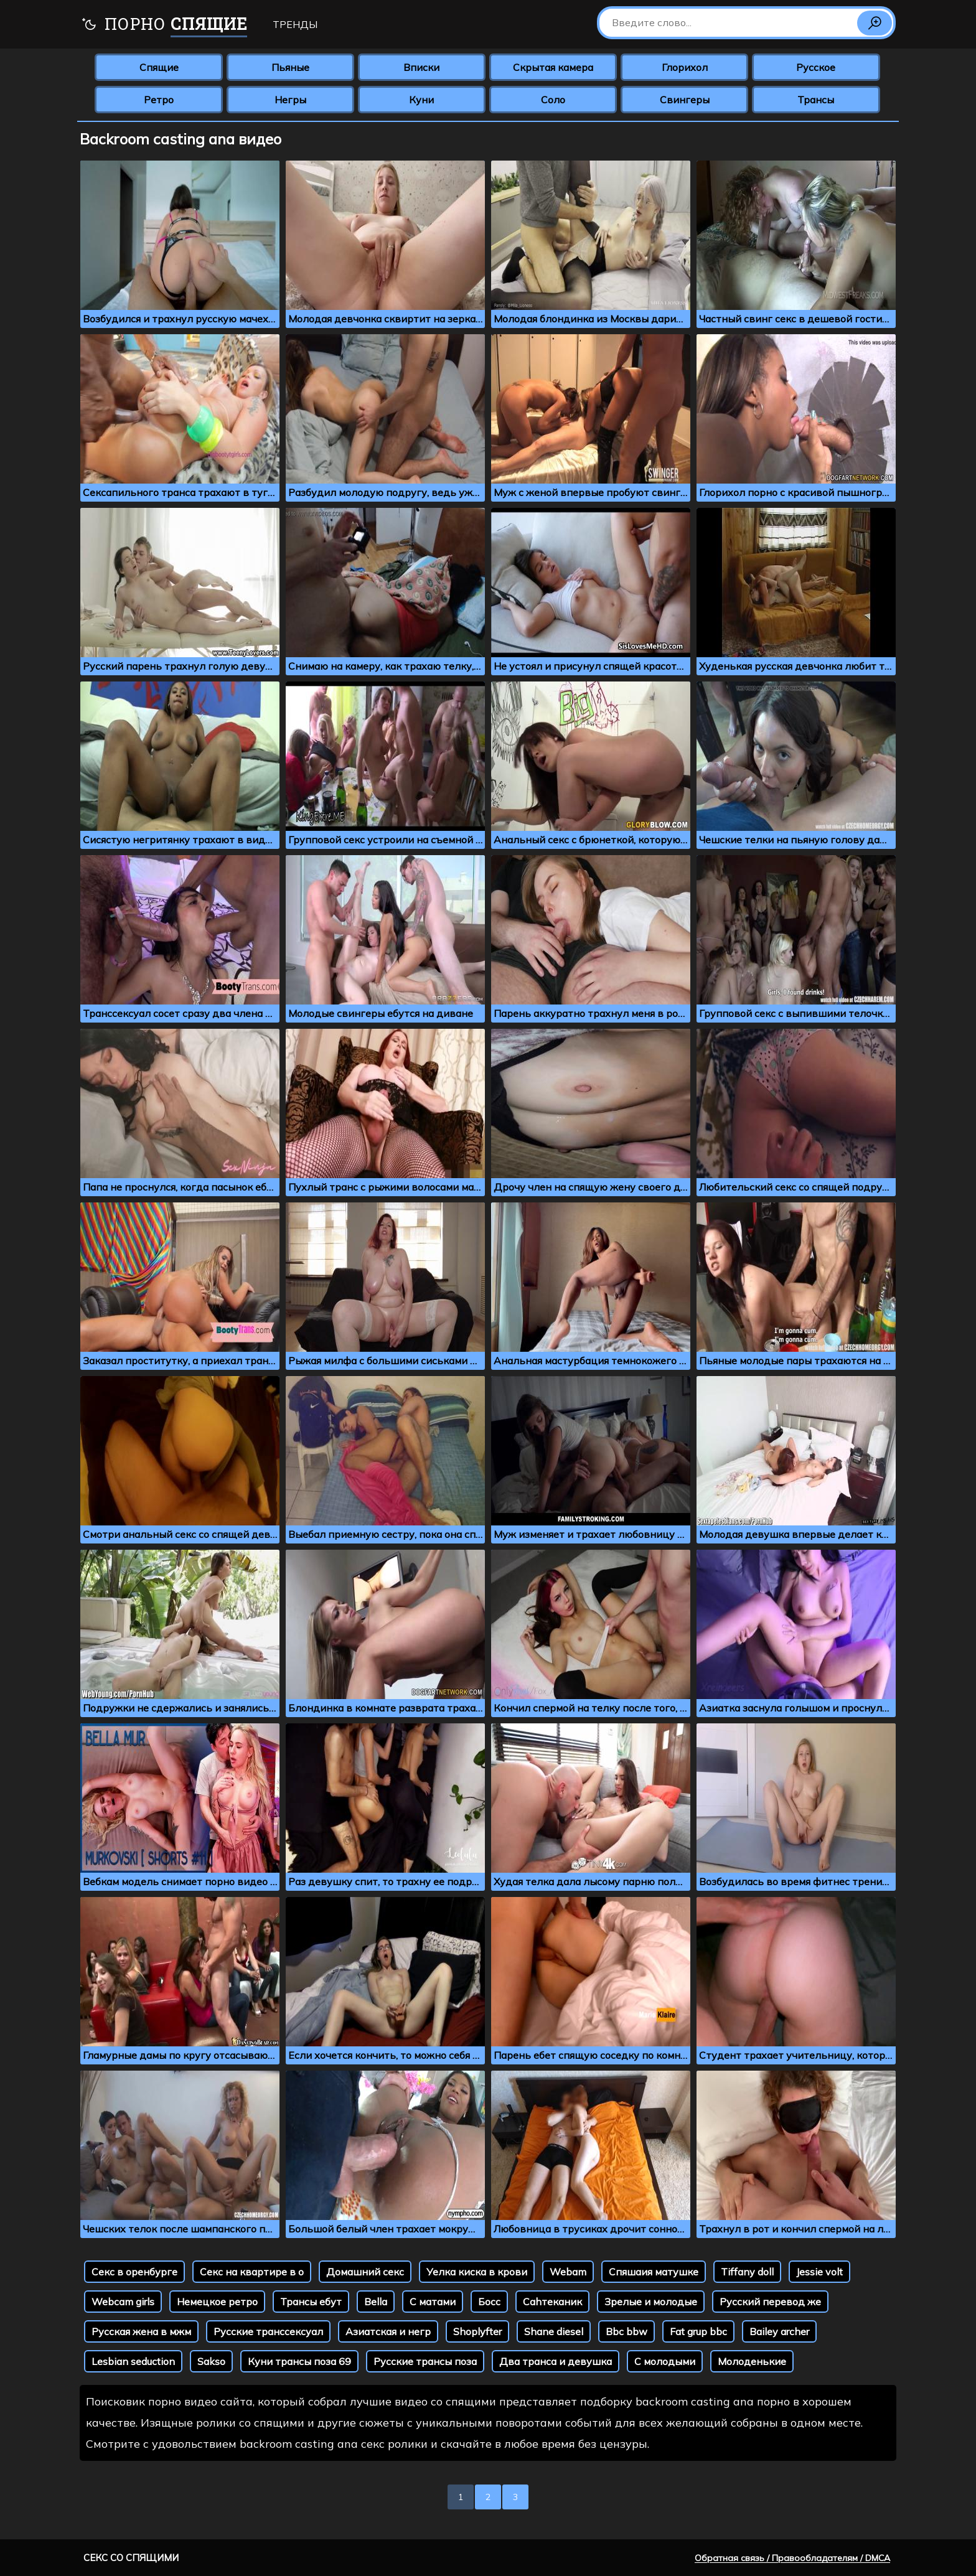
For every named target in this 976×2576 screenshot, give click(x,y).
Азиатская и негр (388, 2331)
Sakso (211, 2361)
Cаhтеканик (552, 2301)
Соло (553, 99)
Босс (489, 2301)
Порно (164, 25)
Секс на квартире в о (252, 2271)
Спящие (159, 67)
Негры (290, 99)
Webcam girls (123, 2301)
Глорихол (685, 67)
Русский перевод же (770, 2301)
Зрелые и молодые (650, 2301)
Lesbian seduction (133, 2361)
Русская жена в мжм (141, 2331)
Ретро (159, 99)
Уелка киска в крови (476, 2271)
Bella (375, 2301)
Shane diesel (553, 2331)
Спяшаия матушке (653, 2271)
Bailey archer (779, 2331)
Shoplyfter (477, 2331)
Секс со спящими (131, 2558)
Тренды (295, 24)
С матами (433, 2301)
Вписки (421, 67)
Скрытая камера (553, 67)
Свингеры (685, 99)
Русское (815, 67)
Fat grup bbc (698, 2331)
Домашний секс (365, 2271)
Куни (421, 99)
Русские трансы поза (425, 2361)
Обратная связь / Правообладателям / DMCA (792, 2558)
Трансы (815, 99)
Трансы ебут (311, 2301)
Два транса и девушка (555, 2361)
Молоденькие (752, 2361)
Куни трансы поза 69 (299, 2361)
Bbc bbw (626, 2331)
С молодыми (664, 2361)
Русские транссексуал (268, 2331)
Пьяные (290, 67)
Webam (568, 2271)
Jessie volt (819, 2271)
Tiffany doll (747, 2271)
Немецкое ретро (217, 2301)
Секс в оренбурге (134, 2271)
